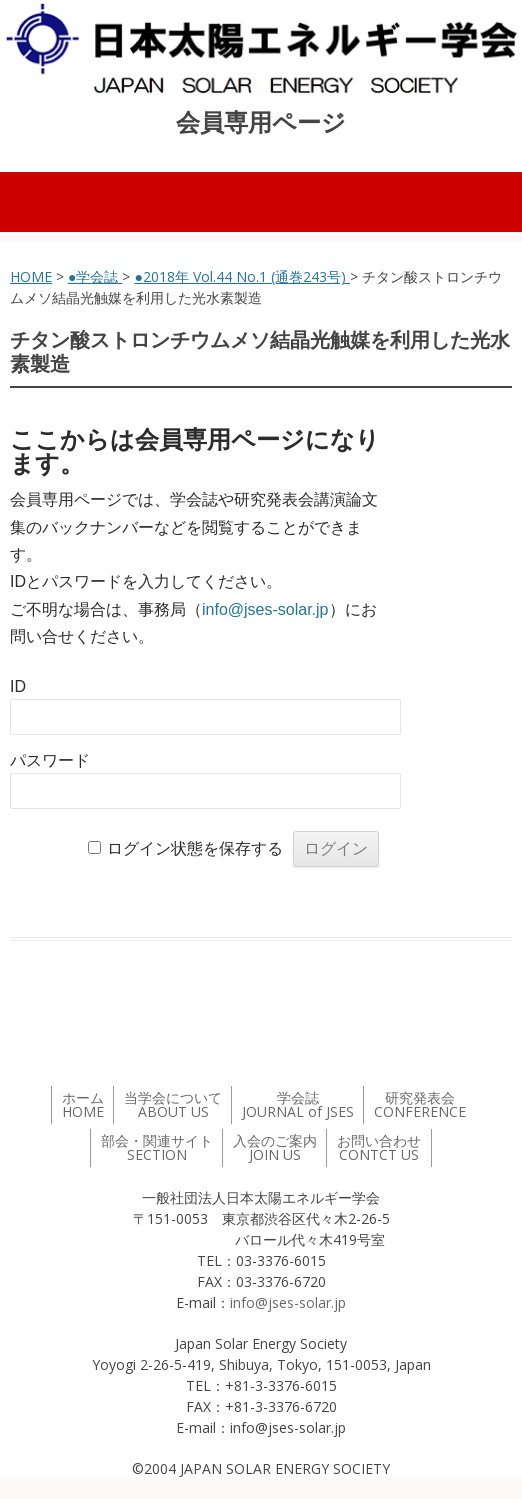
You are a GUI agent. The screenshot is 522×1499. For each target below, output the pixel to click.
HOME (31, 276)
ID (18, 686)
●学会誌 (95, 276)
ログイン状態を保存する (195, 848)
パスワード (50, 760)
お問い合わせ (379, 1147)
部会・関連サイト (157, 1147)
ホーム (83, 1104)
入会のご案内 (275, 1147)
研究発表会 (420, 1104)
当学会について (173, 1104)
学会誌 (298, 1104)
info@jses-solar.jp (265, 609)
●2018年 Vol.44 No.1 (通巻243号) (241, 276)
